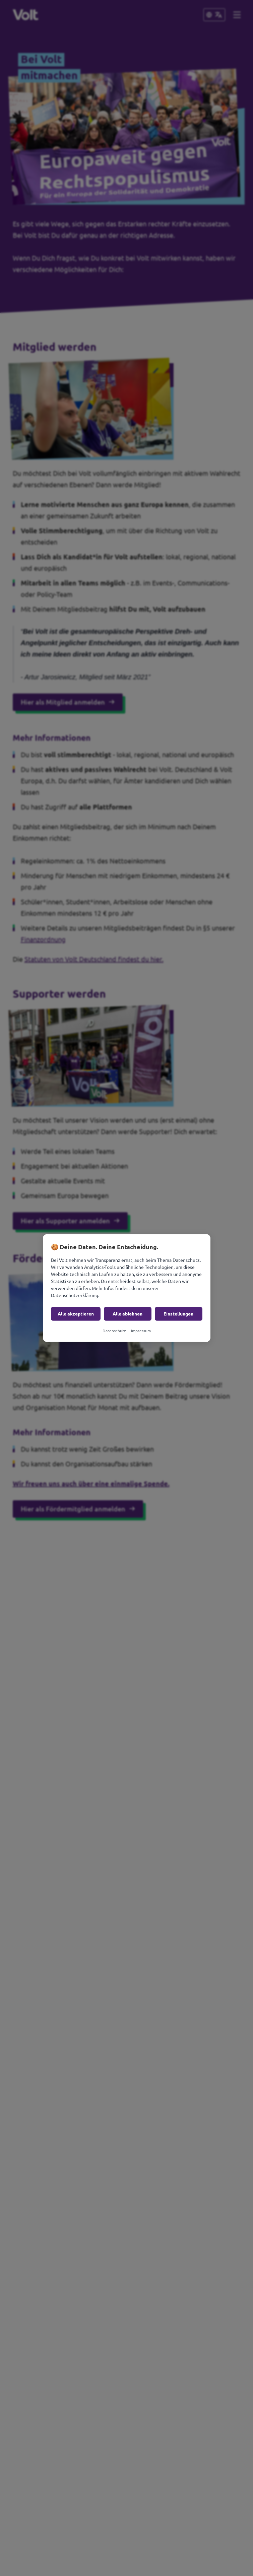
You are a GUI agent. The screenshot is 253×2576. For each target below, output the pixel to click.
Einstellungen (178, 1314)
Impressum (141, 1331)
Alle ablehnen (127, 1314)
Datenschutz (114, 1331)
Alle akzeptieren (76, 1314)
